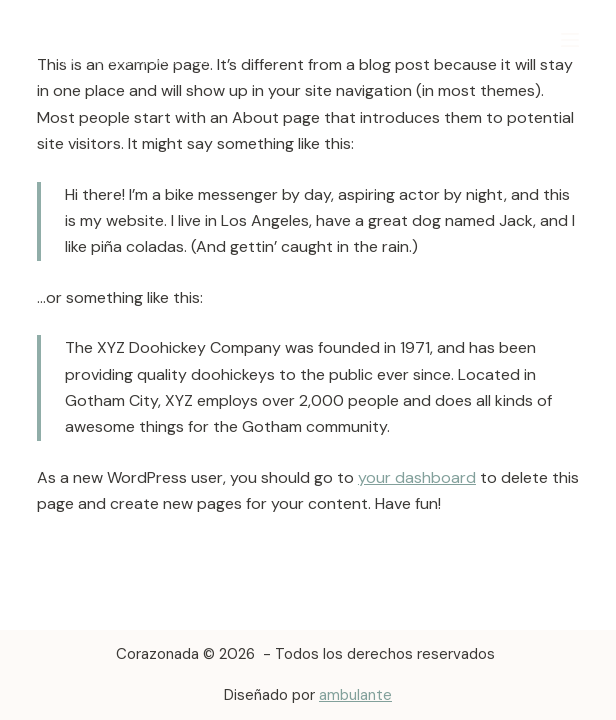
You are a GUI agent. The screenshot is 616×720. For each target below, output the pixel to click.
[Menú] (570, 40)
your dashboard (417, 477)
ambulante (355, 695)
